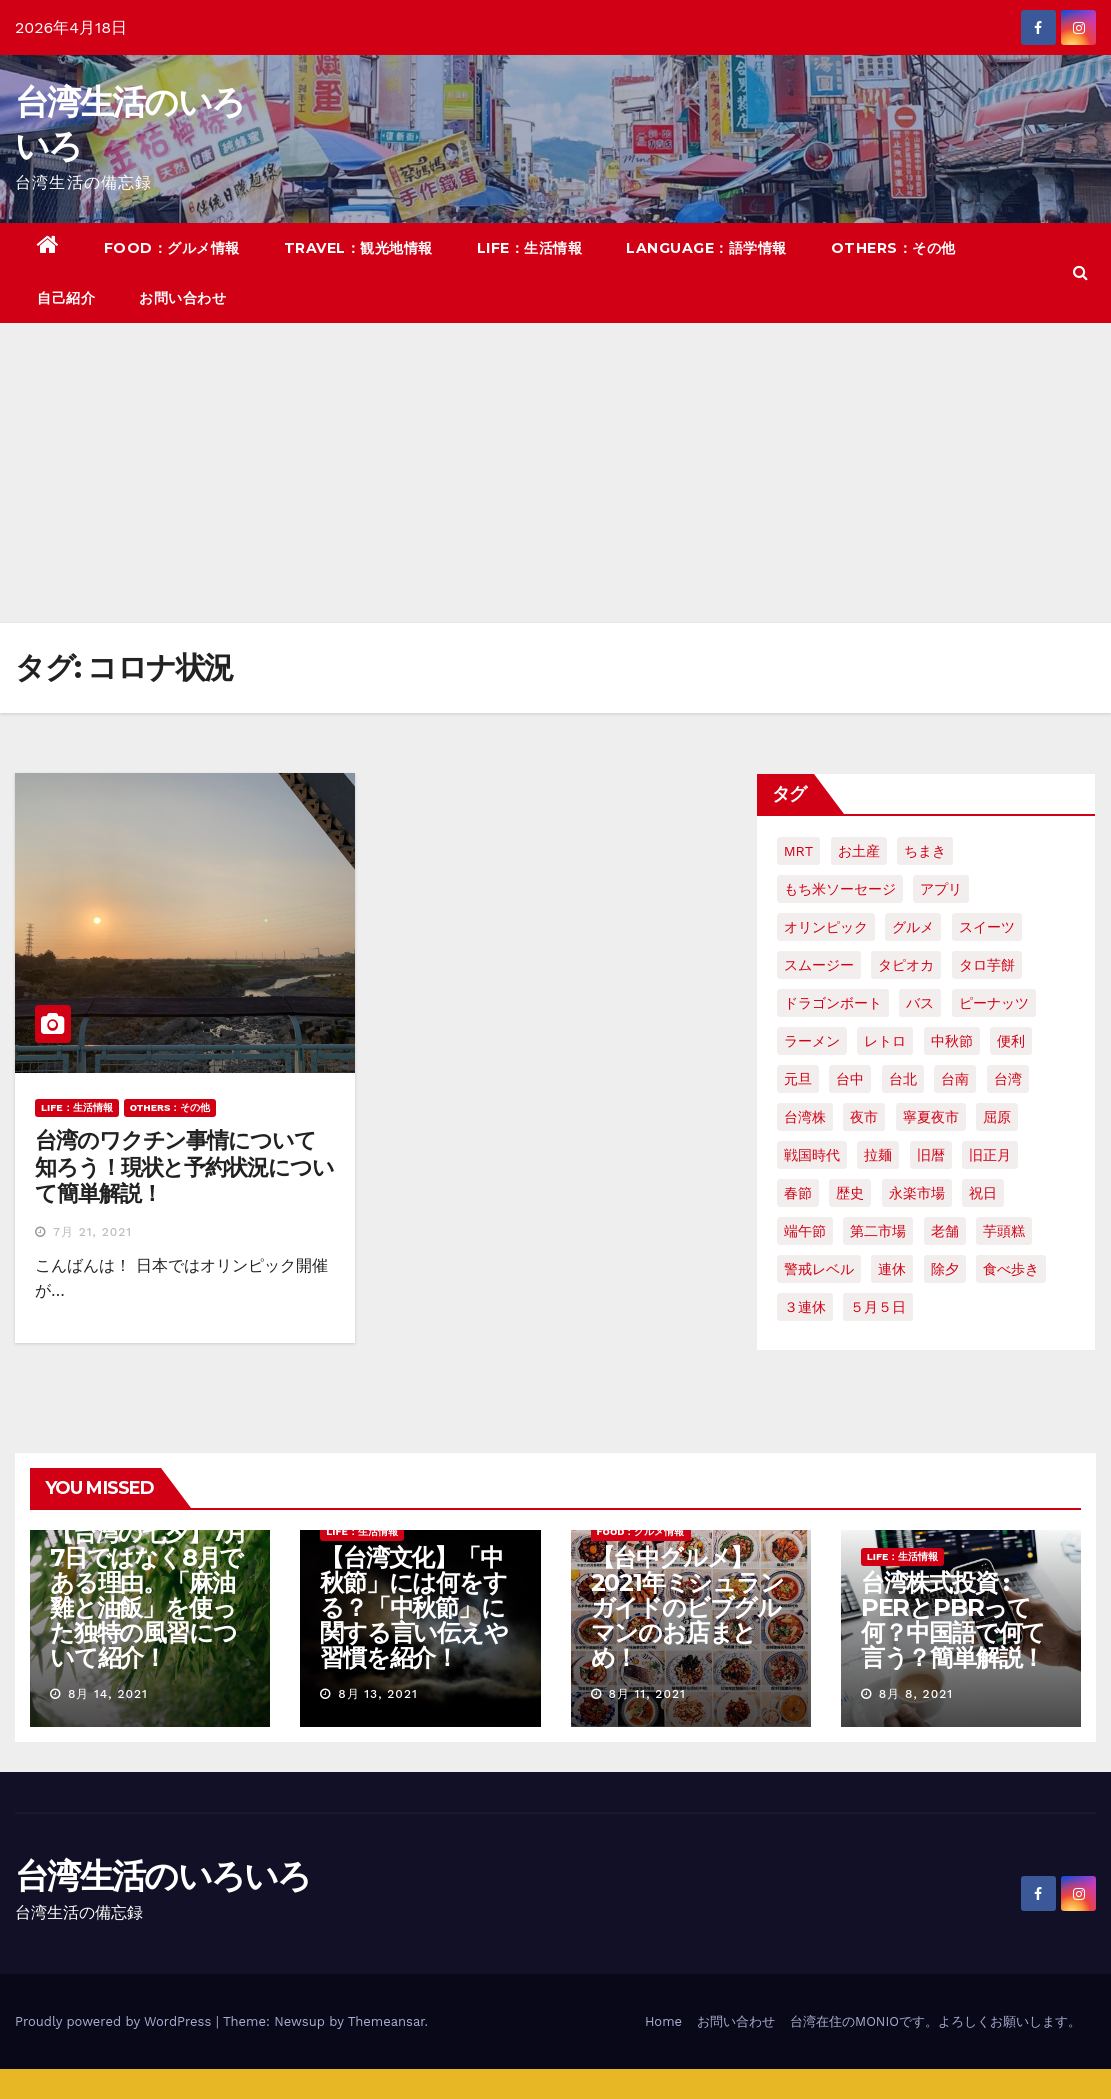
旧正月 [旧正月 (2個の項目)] (990, 1155)
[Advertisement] (555, 473)
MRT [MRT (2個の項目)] (798, 851)
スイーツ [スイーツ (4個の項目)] (987, 927)
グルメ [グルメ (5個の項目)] (913, 927)
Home (663, 2021)
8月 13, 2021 (378, 1694)
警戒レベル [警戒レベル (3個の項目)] (819, 1269)
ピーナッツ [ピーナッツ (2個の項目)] (994, 1003)
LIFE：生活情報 (530, 248)
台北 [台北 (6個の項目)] (903, 1079)
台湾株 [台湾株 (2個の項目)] (805, 1117)
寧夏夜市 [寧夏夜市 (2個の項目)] (931, 1117)
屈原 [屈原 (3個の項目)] (997, 1117)
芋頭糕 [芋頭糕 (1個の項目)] (1004, 1231)
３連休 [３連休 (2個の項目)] (805, 1307)
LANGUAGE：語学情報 (706, 248)
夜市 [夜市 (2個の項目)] (864, 1117)
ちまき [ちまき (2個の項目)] (925, 851)
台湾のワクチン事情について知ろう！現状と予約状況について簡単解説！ (184, 1167)
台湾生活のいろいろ (163, 1876)
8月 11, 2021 (646, 1694)
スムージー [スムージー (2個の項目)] (819, 965)
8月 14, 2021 (108, 1694)
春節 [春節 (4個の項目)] (798, 1193)
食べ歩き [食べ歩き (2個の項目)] (1011, 1269)
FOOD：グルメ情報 (172, 248)
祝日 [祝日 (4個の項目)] (983, 1193)
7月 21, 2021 (92, 1232)
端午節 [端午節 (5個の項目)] (805, 1231)
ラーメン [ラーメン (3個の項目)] (812, 1041)
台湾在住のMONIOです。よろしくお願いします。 (935, 2021)
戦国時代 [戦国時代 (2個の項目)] (812, 1155)
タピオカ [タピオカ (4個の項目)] (906, 965)
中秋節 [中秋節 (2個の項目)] (952, 1041)
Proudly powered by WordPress (115, 2021)
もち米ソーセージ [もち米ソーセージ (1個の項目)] (840, 889)
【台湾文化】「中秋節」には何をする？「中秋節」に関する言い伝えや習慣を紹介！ (413, 1607)
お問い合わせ (182, 298)
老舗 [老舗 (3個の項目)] (945, 1231)
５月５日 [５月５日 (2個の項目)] (878, 1307)
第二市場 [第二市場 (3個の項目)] (878, 1231)
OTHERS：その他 (893, 248)
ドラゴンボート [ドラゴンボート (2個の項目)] (833, 1003)
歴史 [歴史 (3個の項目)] (850, 1193)
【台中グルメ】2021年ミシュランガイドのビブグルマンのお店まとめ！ (687, 1607)
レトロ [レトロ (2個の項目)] (885, 1041)
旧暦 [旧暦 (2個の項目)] (931, 1155)
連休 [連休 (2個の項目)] (892, 1269)
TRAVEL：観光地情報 (358, 248)
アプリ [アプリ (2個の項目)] (941, 889)
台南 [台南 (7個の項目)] (955, 1079)
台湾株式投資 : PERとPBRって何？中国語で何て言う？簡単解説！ (953, 1620)
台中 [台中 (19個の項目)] (850, 1079)
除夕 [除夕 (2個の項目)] (945, 1269)
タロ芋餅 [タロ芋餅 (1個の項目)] (987, 965)
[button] (1080, 272)
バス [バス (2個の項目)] (920, 1003)
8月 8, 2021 (916, 1694)
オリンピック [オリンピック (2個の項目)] (826, 927)
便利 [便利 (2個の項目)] (1011, 1041)
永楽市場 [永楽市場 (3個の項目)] (917, 1193)
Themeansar (386, 2021)
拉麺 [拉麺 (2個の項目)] (878, 1155)
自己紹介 (66, 298)
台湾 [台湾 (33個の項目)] (1008, 1079)
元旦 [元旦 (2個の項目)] (798, 1079)
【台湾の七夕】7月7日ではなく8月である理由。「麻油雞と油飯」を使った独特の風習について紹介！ (148, 1595)
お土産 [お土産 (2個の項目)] (859, 851)
